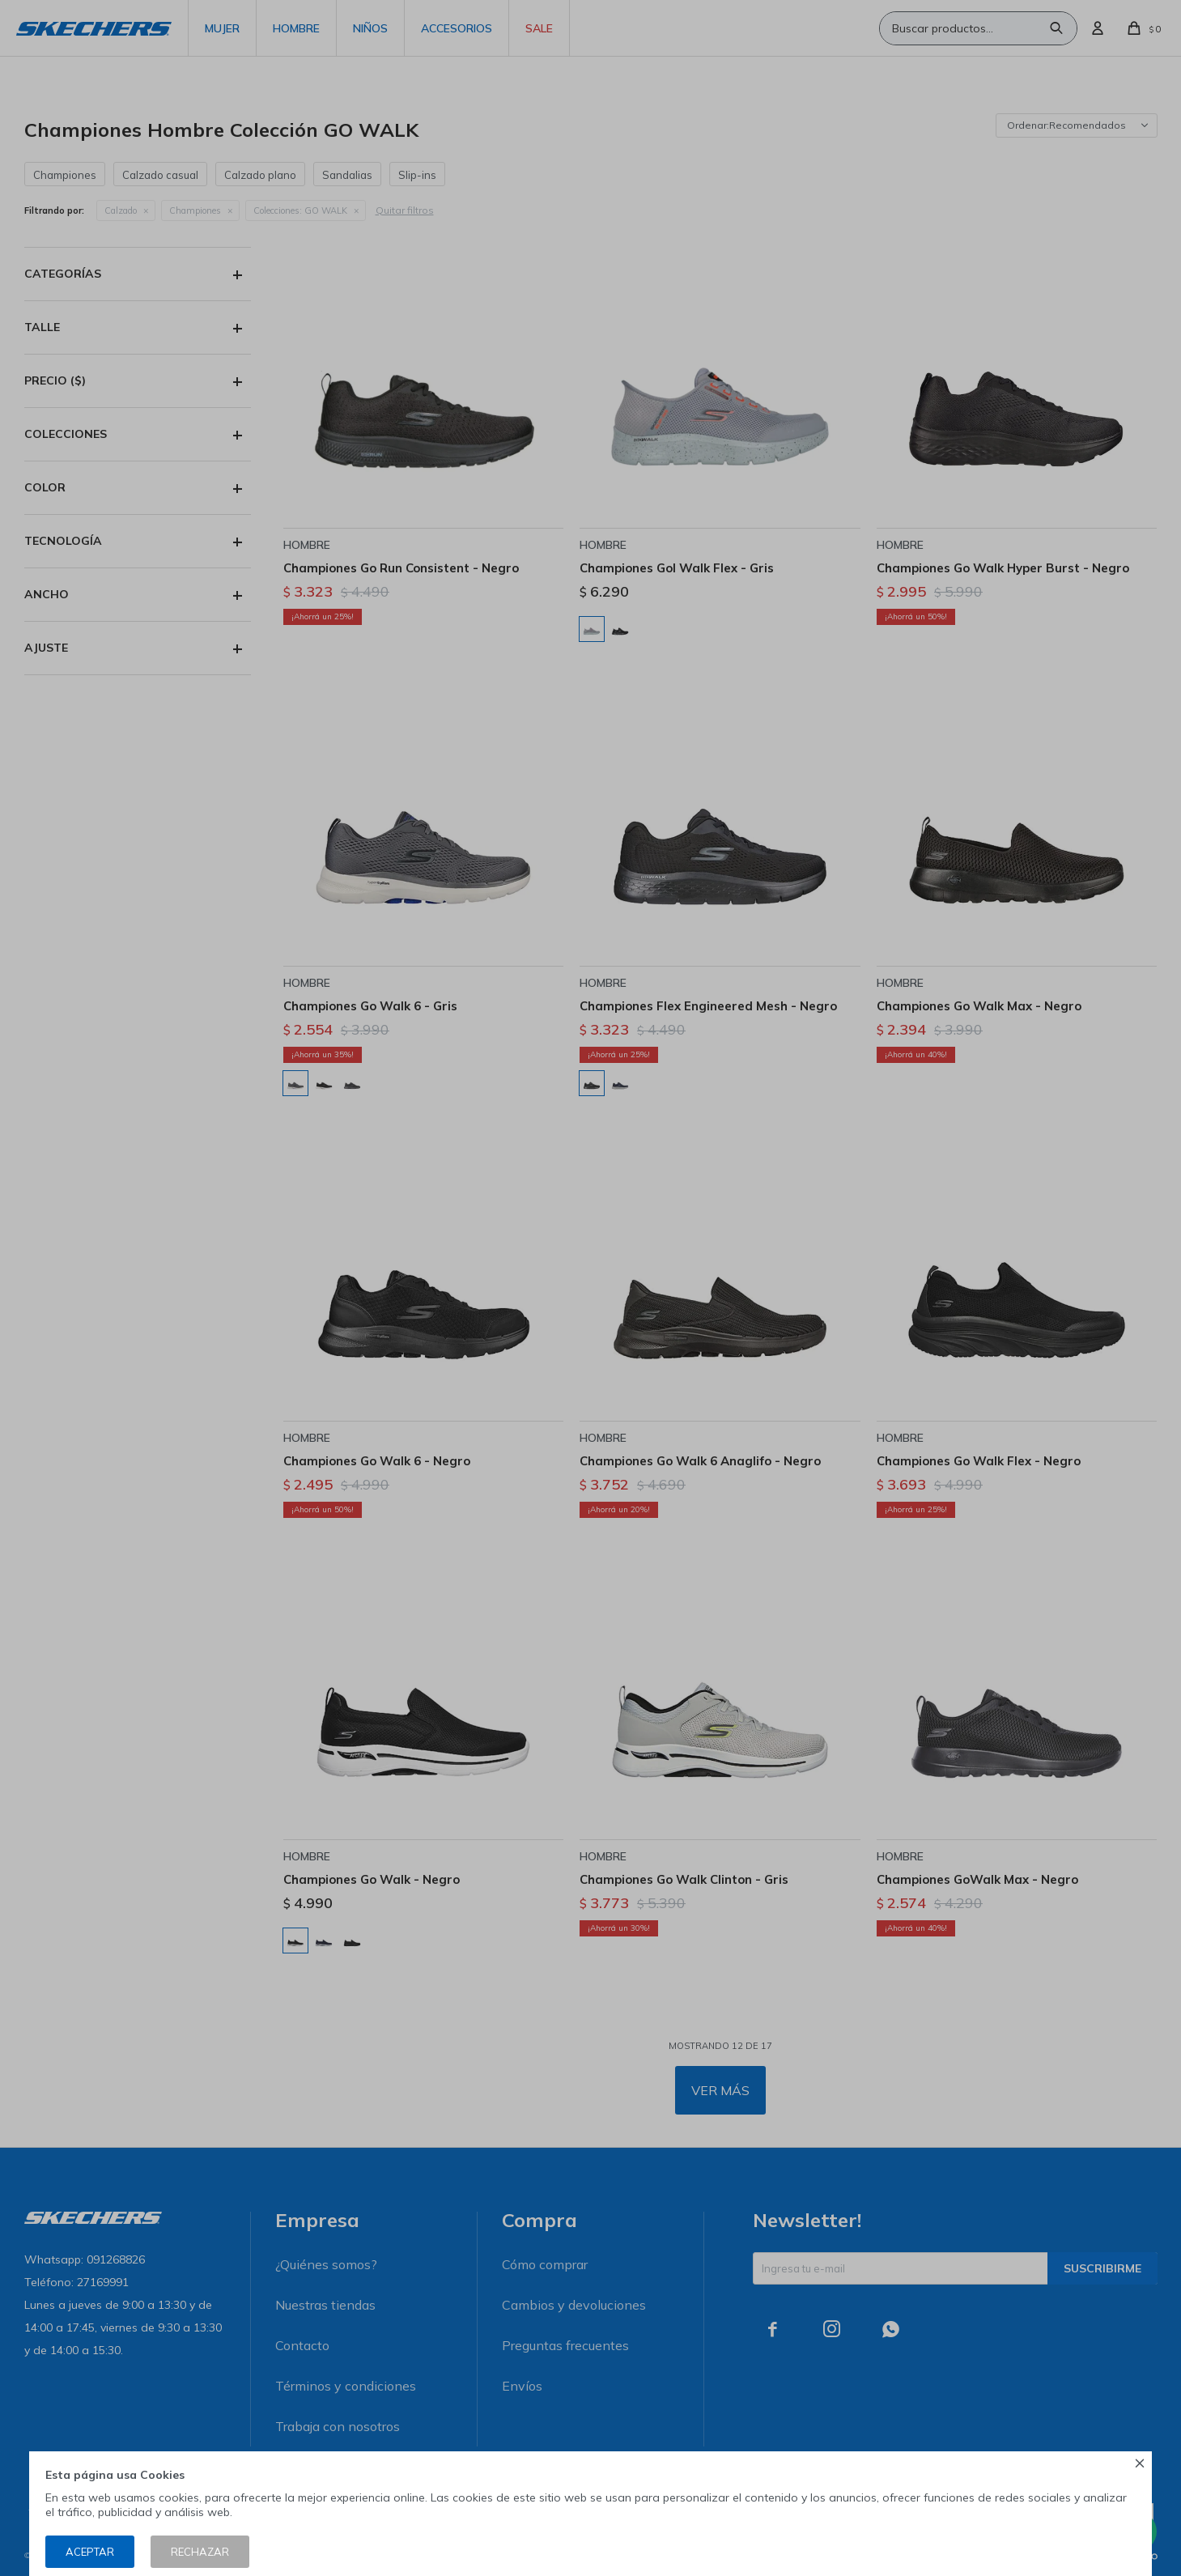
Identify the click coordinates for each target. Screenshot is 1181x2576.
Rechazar (200, 2551)
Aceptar (90, 2551)
